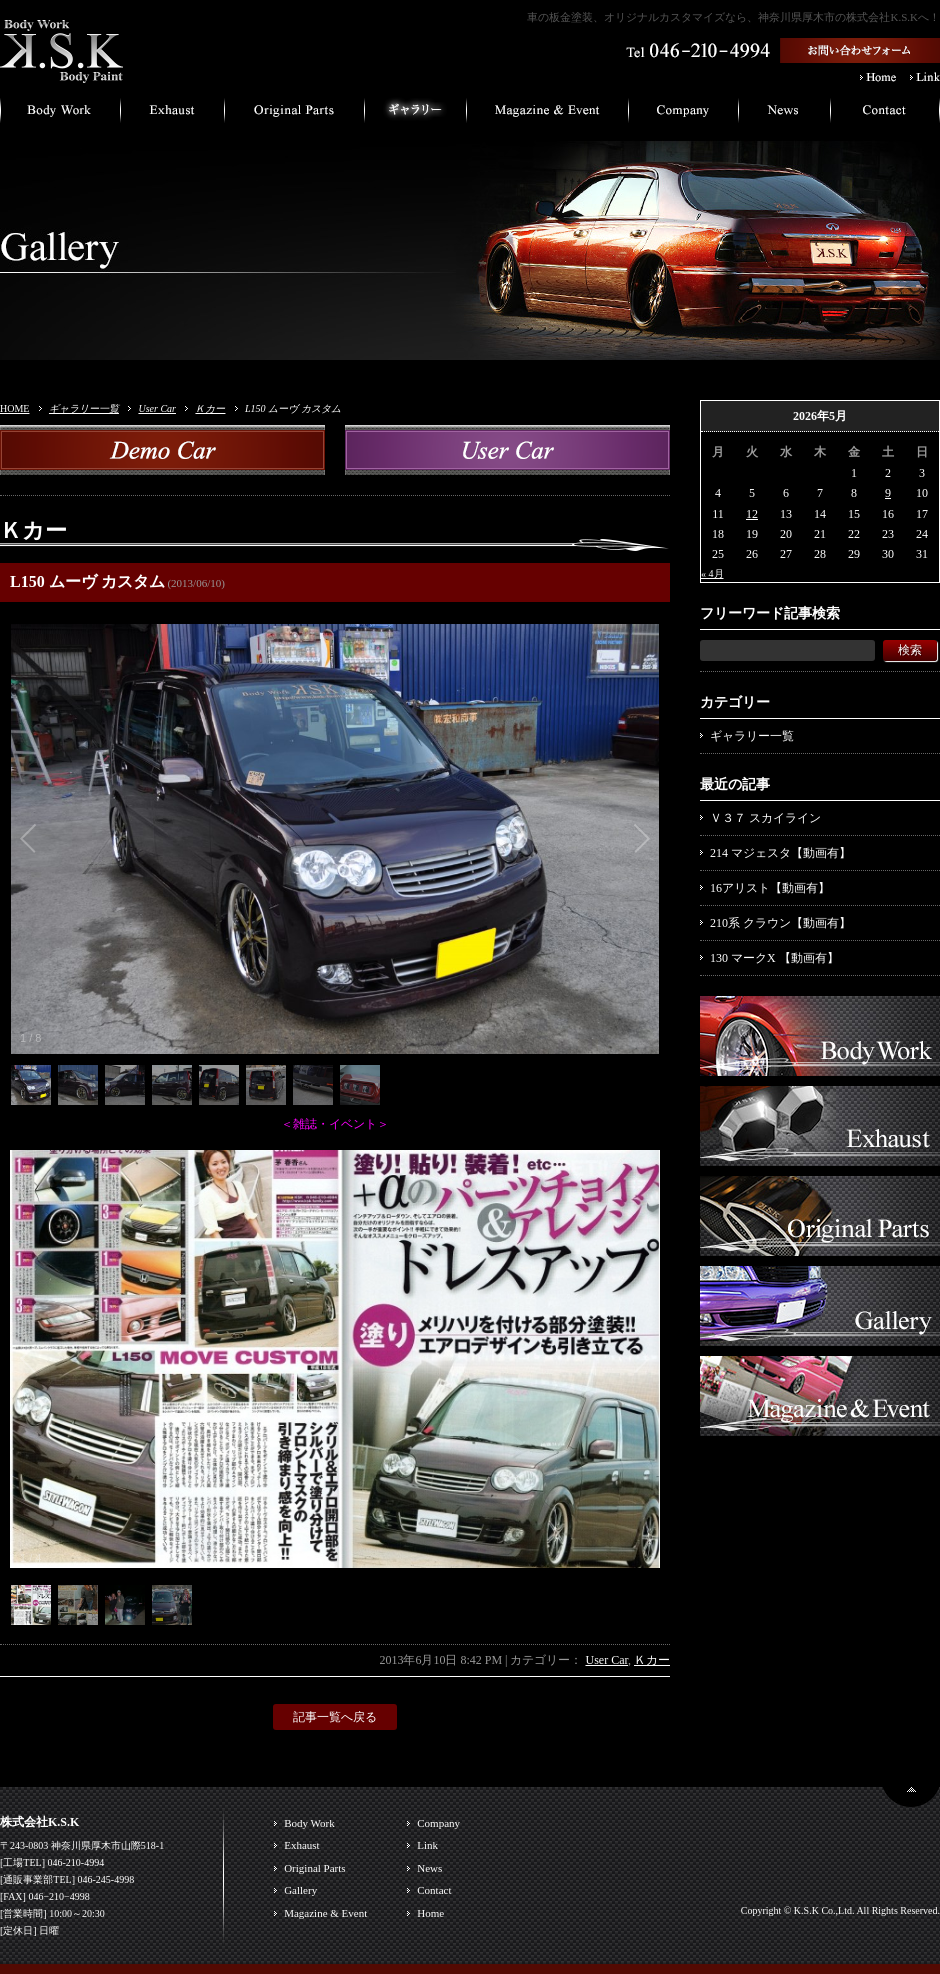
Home (430, 1913)
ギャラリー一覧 (84, 408)
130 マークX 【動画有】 (774, 958)
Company (438, 1823)
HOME (14, 408)
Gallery (300, 1890)
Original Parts (314, 1868)
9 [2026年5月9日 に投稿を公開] (888, 493)
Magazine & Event (325, 1913)
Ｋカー (210, 408)
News (429, 1868)
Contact (434, 1890)
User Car (157, 408)
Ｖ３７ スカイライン (765, 818)
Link (427, 1845)
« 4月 (712, 573)
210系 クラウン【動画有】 (780, 923)
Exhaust (301, 1845)
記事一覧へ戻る (335, 1717)
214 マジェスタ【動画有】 (780, 853)
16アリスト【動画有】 (770, 888)
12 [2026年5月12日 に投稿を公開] (752, 514)
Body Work (309, 1823)
